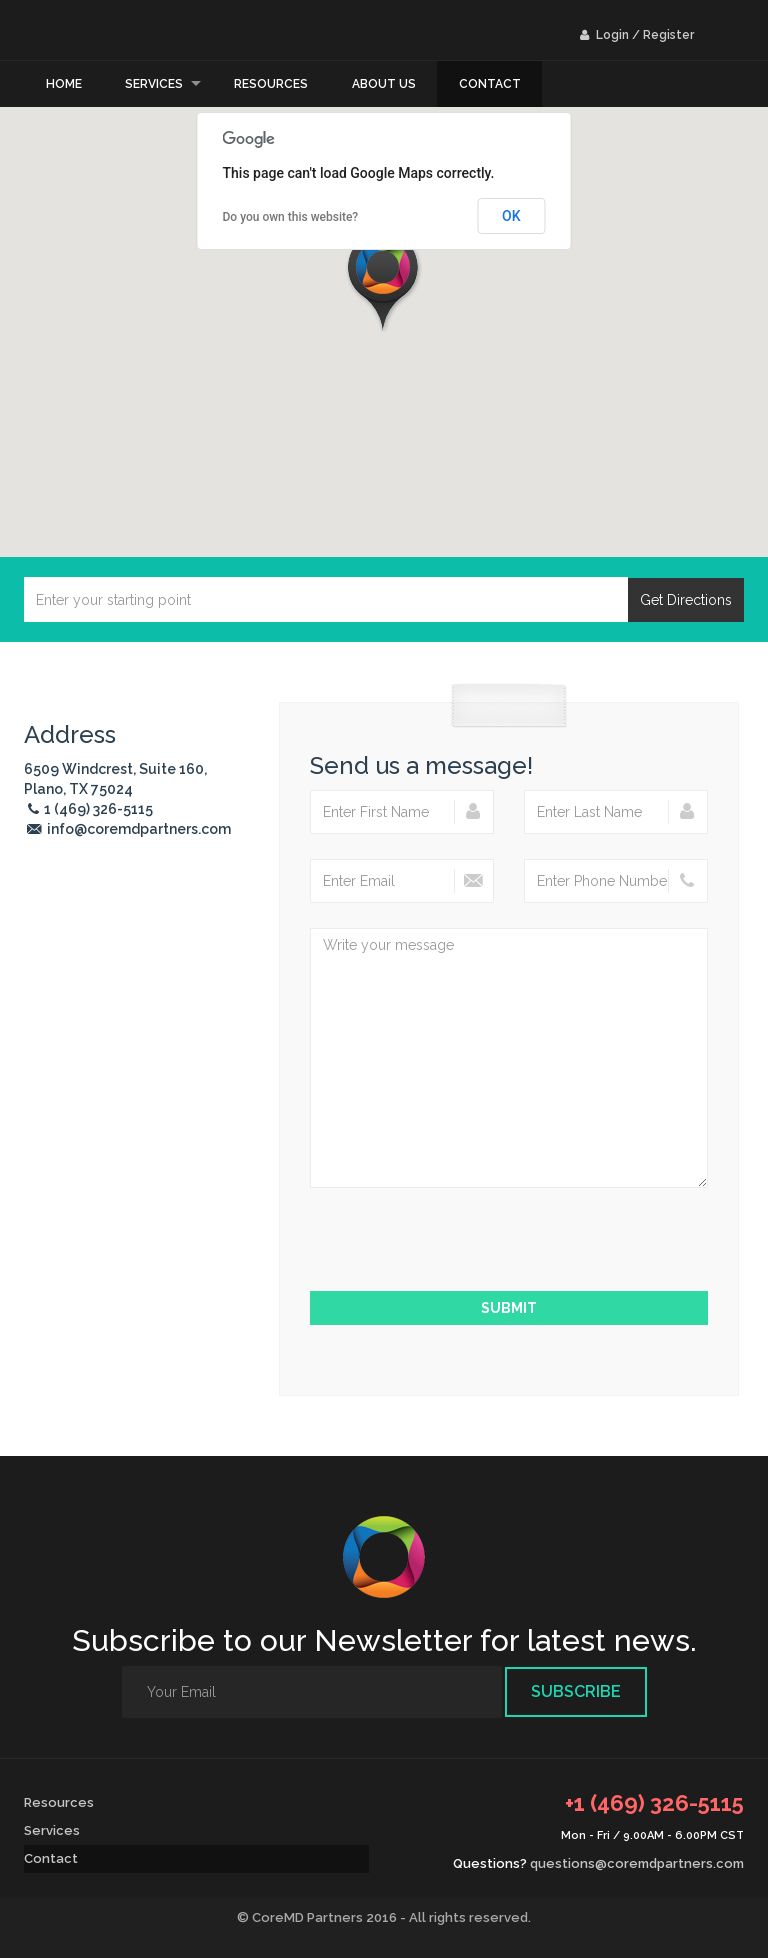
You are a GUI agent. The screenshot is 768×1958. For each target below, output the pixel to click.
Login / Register (637, 35)
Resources (271, 84)
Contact (490, 84)
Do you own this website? (291, 217)
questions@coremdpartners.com (637, 1863)
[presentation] (509, 1252)
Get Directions (686, 600)
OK (511, 216)
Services (154, 84)
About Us (384, 84)
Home (64, 84)
